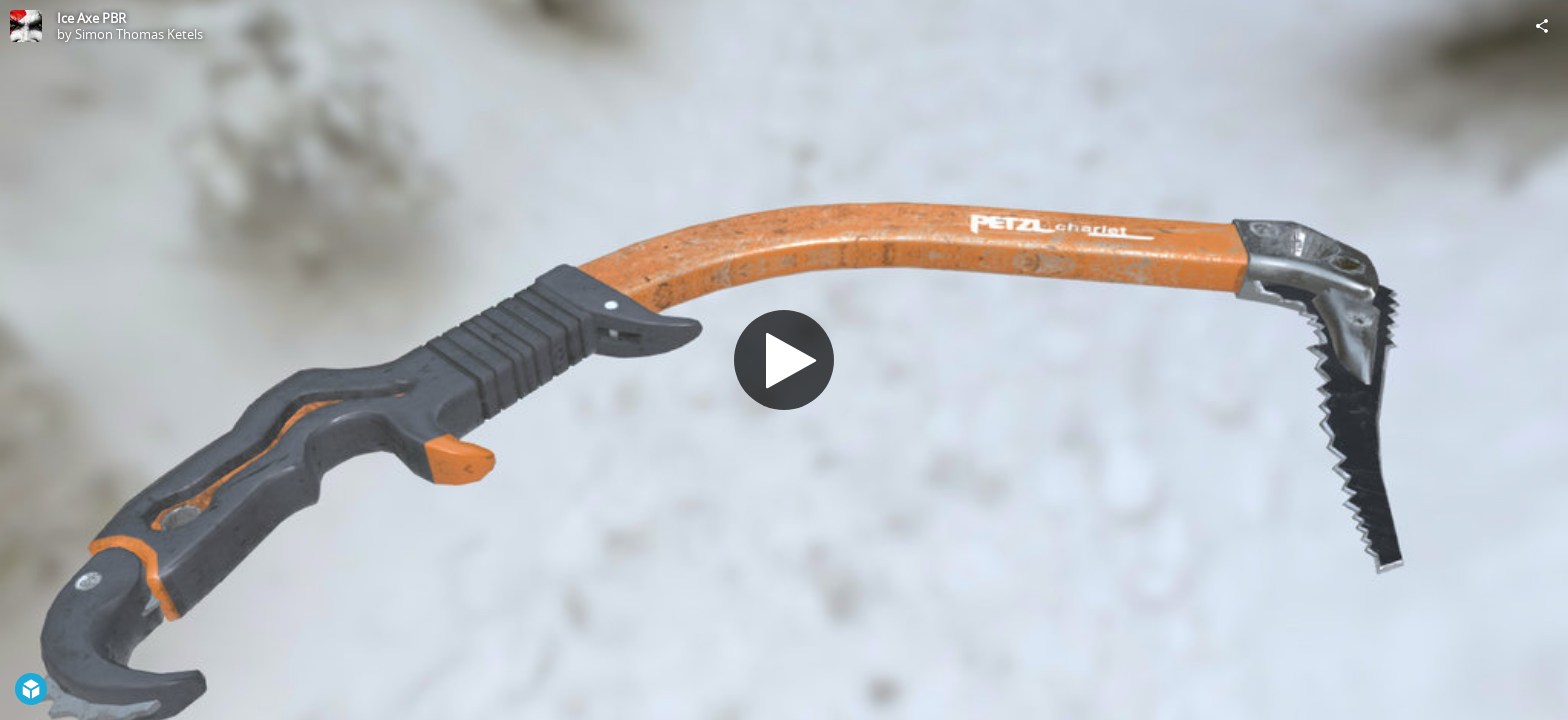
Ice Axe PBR (91, 18)
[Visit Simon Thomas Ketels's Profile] (26, 26)
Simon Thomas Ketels (139, 34)
